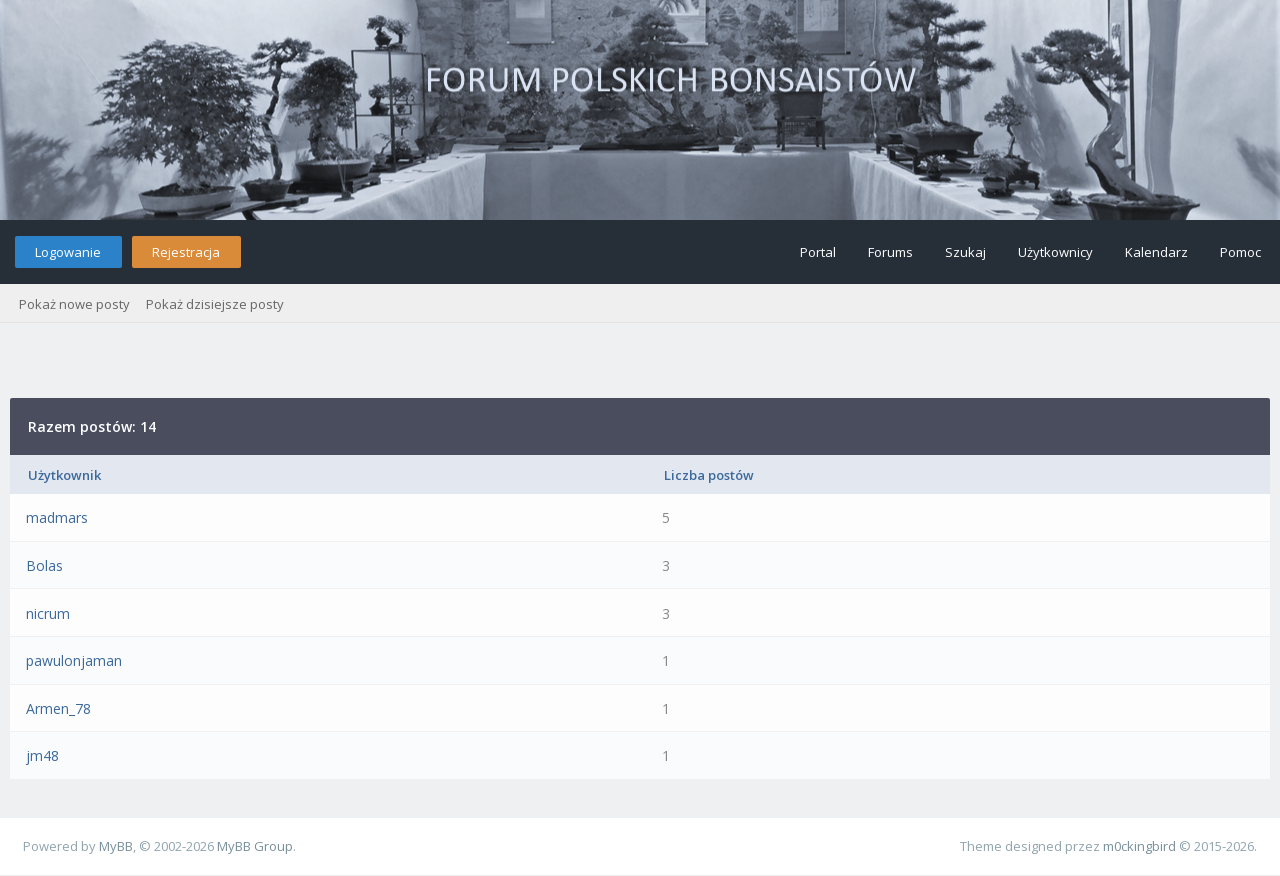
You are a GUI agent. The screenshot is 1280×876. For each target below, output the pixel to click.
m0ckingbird (1139, 846)
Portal (818, 252)
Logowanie (68, 252)
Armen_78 (58, 708)
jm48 (42, 755)
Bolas (44, 565)
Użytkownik (64, 475)
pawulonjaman (74, 660)
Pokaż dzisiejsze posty (215, 304)
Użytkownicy (1055, 252)
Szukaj (965, 252)
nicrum (48, 613)
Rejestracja (186, 252)
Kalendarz (1156, 252)
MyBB (116, 846)
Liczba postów (709, 475)
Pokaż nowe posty (74, 304)
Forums (890, 252)
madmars (57, 517)
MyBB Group (255, 846)
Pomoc (1240, 252)
